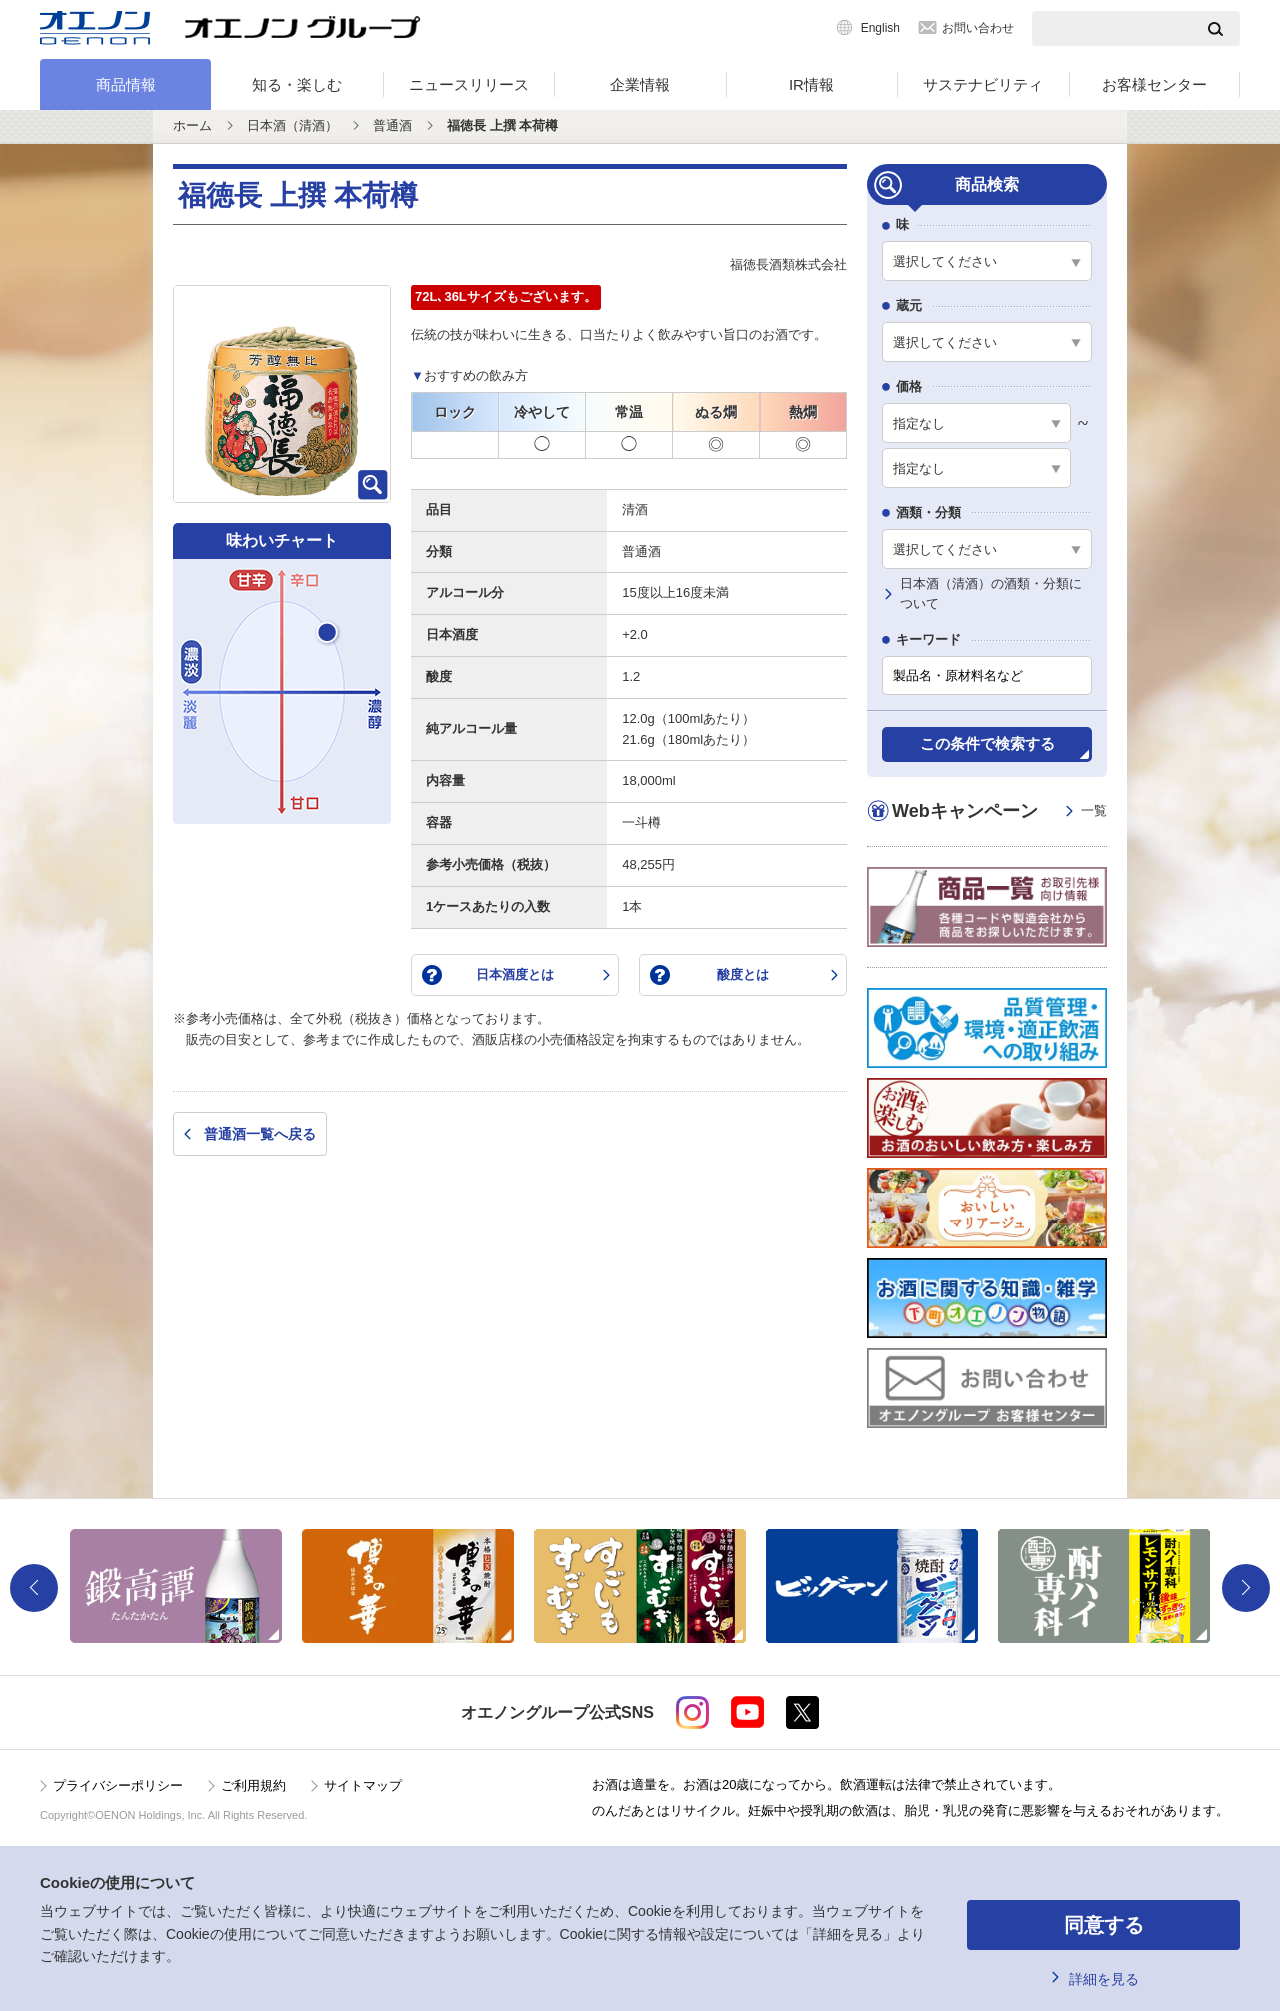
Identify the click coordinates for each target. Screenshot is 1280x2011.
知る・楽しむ (297, 84)
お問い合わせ (978, 28)
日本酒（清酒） (292, 125)
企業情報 (640, 84)
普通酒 (392, 125)
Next (1246, 1588)
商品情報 (126, 84)
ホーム (192, 125)
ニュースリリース (469, 84)
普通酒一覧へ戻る (260, 1134)
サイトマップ (363, 1785)
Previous (34, 1588)
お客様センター (1154, 84)
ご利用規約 (253, 1785)
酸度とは (743, 974)
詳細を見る (1104, 1979)
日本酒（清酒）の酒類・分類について (991, 594)
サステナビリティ (983, 84)
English (880, 28)
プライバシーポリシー (118, 1785)
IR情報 (811, 84)
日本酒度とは (515, 974)
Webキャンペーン (999, 811)
